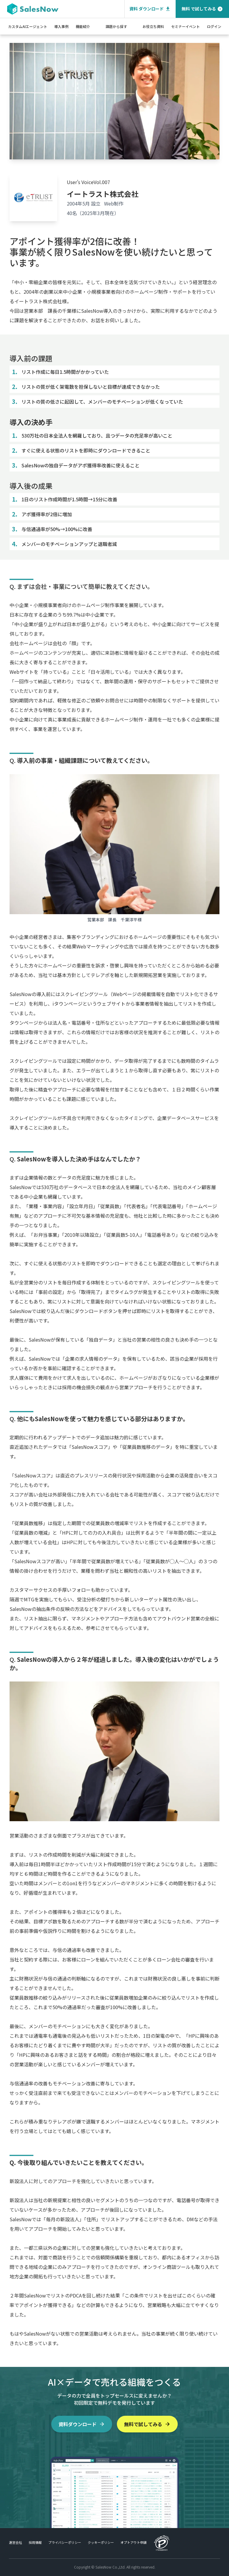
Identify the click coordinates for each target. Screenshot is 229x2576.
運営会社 (15, 2542)
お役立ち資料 (153, 26)
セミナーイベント (185, 26)
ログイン (214, 26)
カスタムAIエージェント (27, 26)
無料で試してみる (147, 2424)
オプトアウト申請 (133, 2542)
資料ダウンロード (81, 2424)
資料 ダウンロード (150, 9)
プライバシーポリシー (64, 2542)
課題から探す (116, 26)
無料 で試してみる (202, 9)
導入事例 (61, 26)
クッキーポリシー (101, 2542)
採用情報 (35, 2542)
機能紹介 (83, 26)
